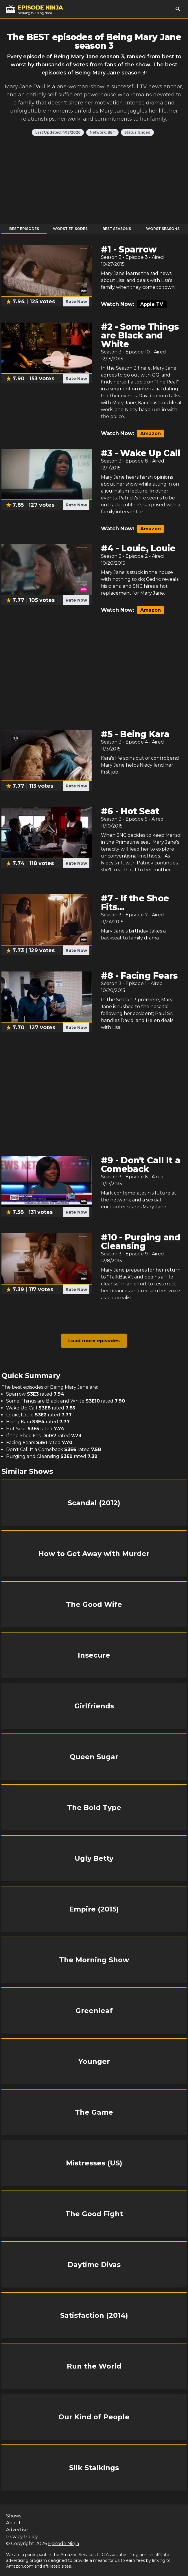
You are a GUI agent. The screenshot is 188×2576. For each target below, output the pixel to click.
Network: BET (102, 132)
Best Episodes (24, 228)
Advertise (17, 2529)
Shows (13, 2516)
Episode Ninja (63, 2543)
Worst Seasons (163, 228)
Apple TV (151, 304)
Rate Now (76, 301)
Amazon (150, 433)
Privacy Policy (22, 2536)
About (13, 2523)
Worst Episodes (70, 228)
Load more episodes (94, 1340)
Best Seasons (116, 228)
